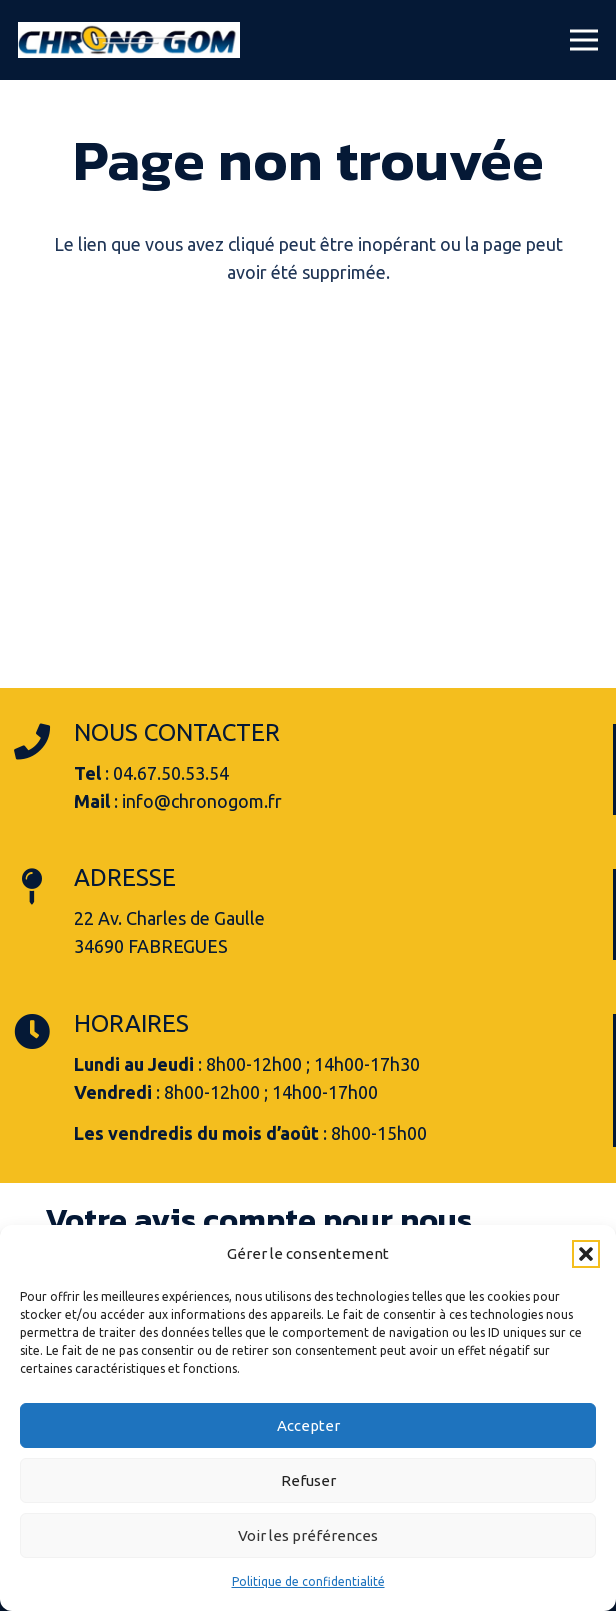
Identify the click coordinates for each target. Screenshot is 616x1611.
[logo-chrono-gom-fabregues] (129, 40)
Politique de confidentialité (308, 1581)
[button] (586, 1254)
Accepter (308, 1425)
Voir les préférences (308, 1535)
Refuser (308, 1480)
